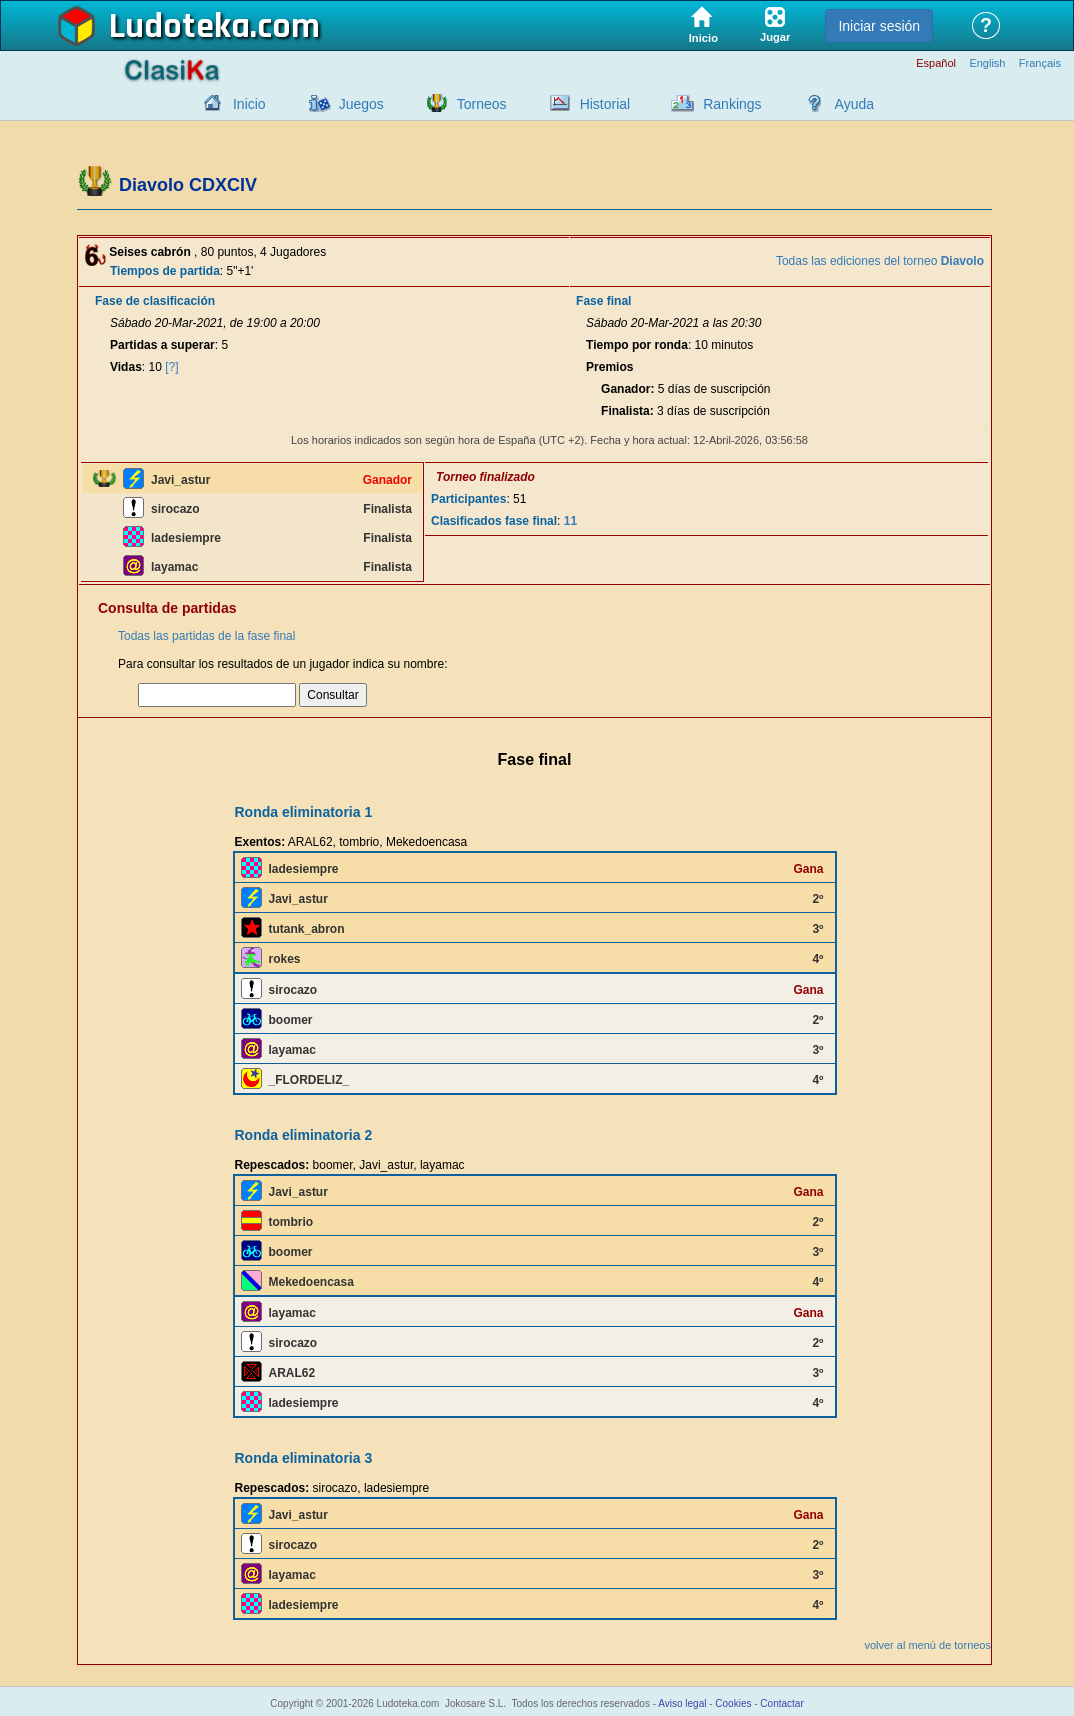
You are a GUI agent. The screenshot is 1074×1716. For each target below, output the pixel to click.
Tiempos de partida (165, 271)
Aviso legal (682, 1703)
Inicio (249, 104)
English (987, 63)
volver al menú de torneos (927, 1645)
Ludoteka (179, 27)
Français (1040, 63)
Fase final (603, 301)
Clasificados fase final (494, 521)
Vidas (126, 367)
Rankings (732, 104)
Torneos (482, 104)
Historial (605, 104)
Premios (609, 367)
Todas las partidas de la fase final (206, 636)
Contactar (781, 1703)
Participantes (468, 499)
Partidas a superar (162, 345)
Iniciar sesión (879, 26)
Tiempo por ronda (637, 345)
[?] (171, 367)
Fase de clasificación (155, 301)
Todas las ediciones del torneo (880, 261)
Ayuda (854, 104)
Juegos (361, 104)
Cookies (733, 1703)
